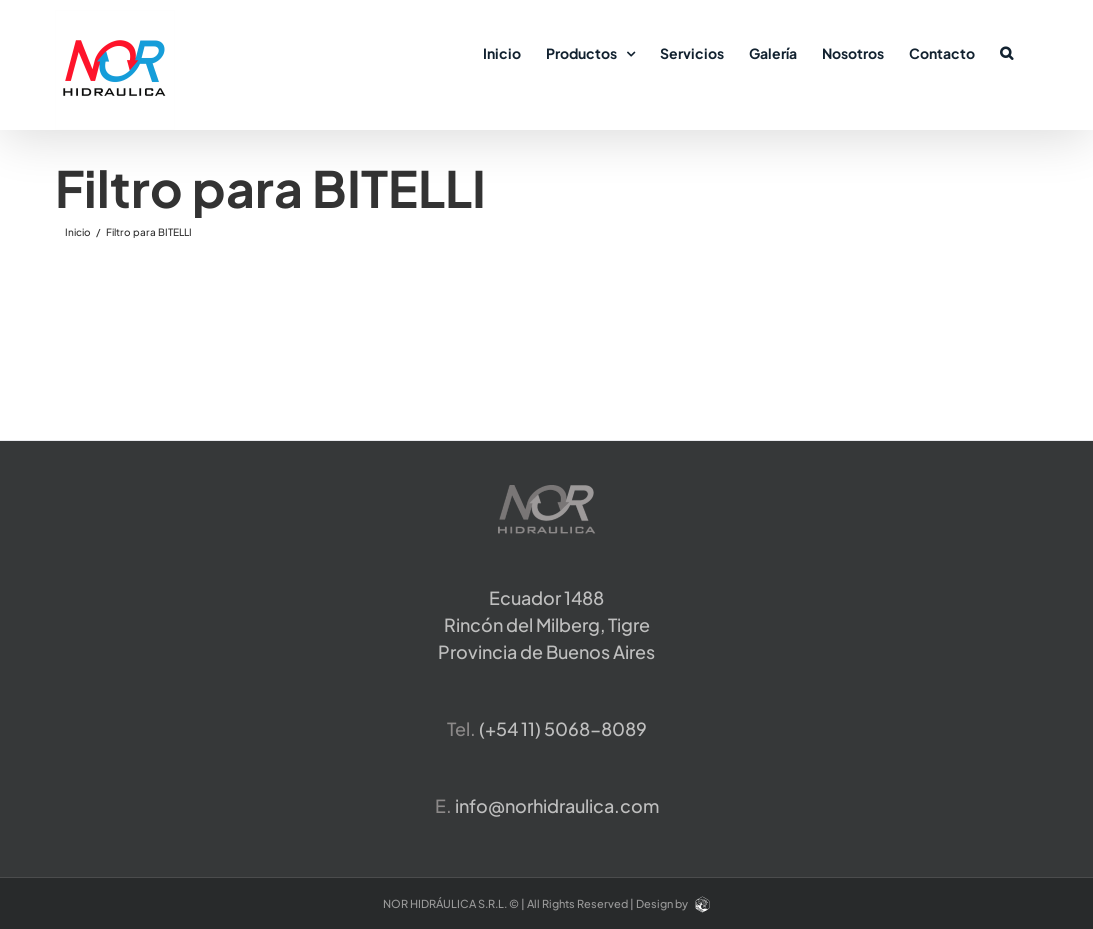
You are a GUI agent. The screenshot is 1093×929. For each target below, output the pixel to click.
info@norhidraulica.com (557, 805)
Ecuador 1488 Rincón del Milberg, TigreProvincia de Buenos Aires (546, 624)
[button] (1006, 52)
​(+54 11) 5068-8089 (563, 728)
